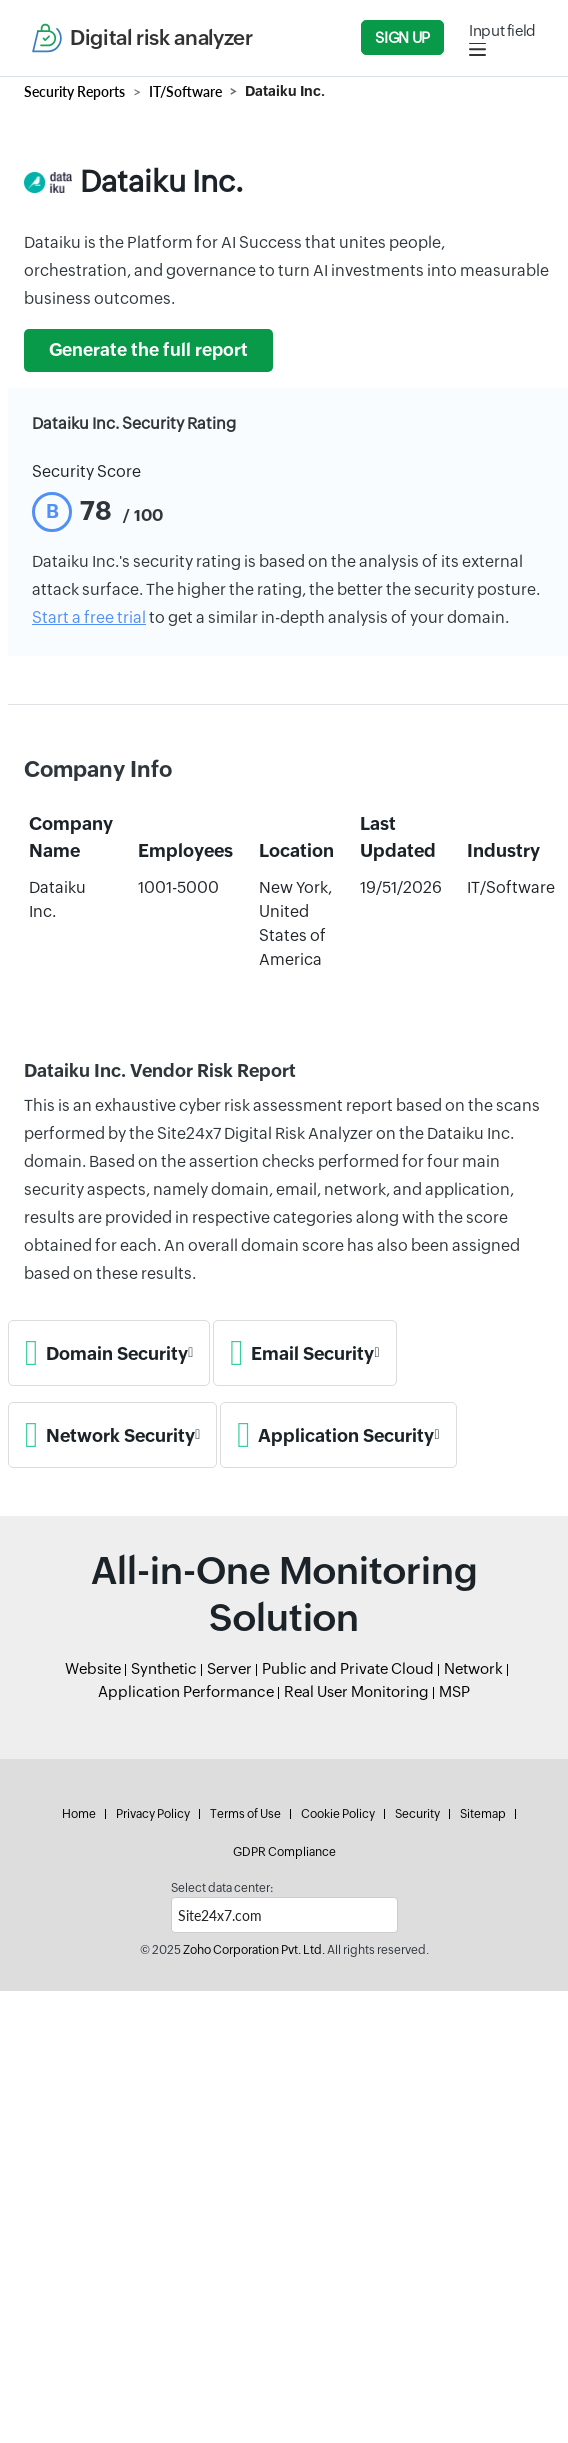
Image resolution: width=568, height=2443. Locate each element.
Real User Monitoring (356, 1691)
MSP (454, 1691)
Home (79, 1814)
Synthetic (164, 1668)
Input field (502, 30)
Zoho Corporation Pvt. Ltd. (254, 1950)
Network (473, 1668)
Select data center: (222, 1888)
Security (417, 1814)
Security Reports (74, 91)
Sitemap (483, 1814)
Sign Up (402, 37)
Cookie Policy (338, 1814)
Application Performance (186, 1691)
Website (93, 1668)
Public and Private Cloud (348, 1668)
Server (229, 1668)
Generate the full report (148, 350)
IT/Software (185, 91)
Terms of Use (245, 1814)
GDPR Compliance (284, 1852)
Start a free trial (89, 617)
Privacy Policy (153, 1814)
